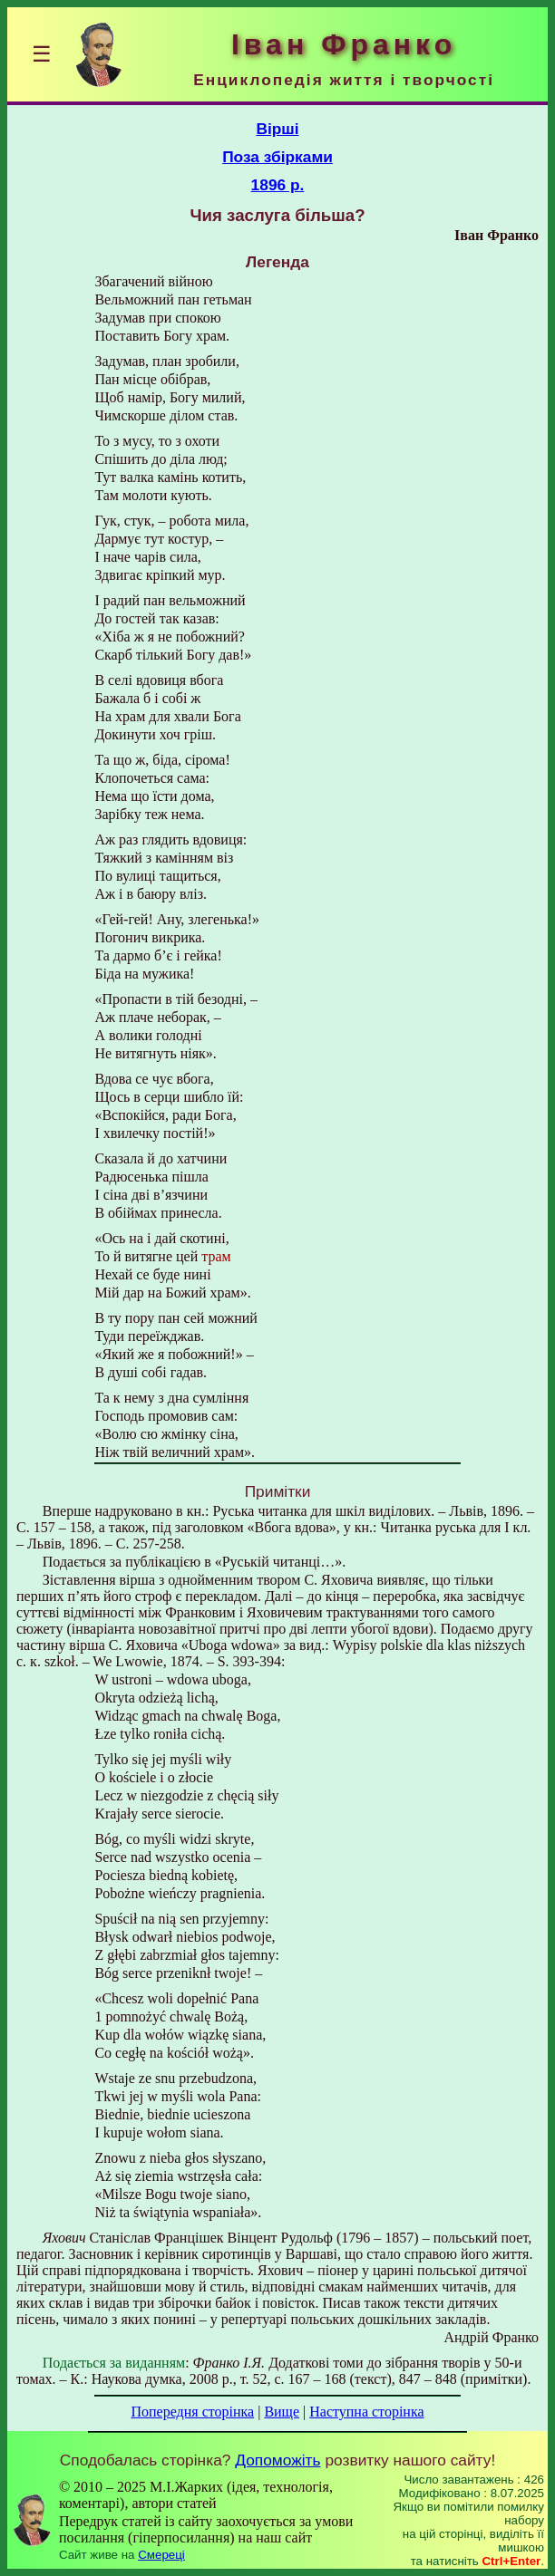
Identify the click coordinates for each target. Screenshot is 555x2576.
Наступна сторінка (366, 2411)
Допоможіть (277, 2460)
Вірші (277, 129)
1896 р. (278, 185)
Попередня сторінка (192, 2411)
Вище (281, 2411)
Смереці (161, 2555)
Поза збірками (277, 157)
